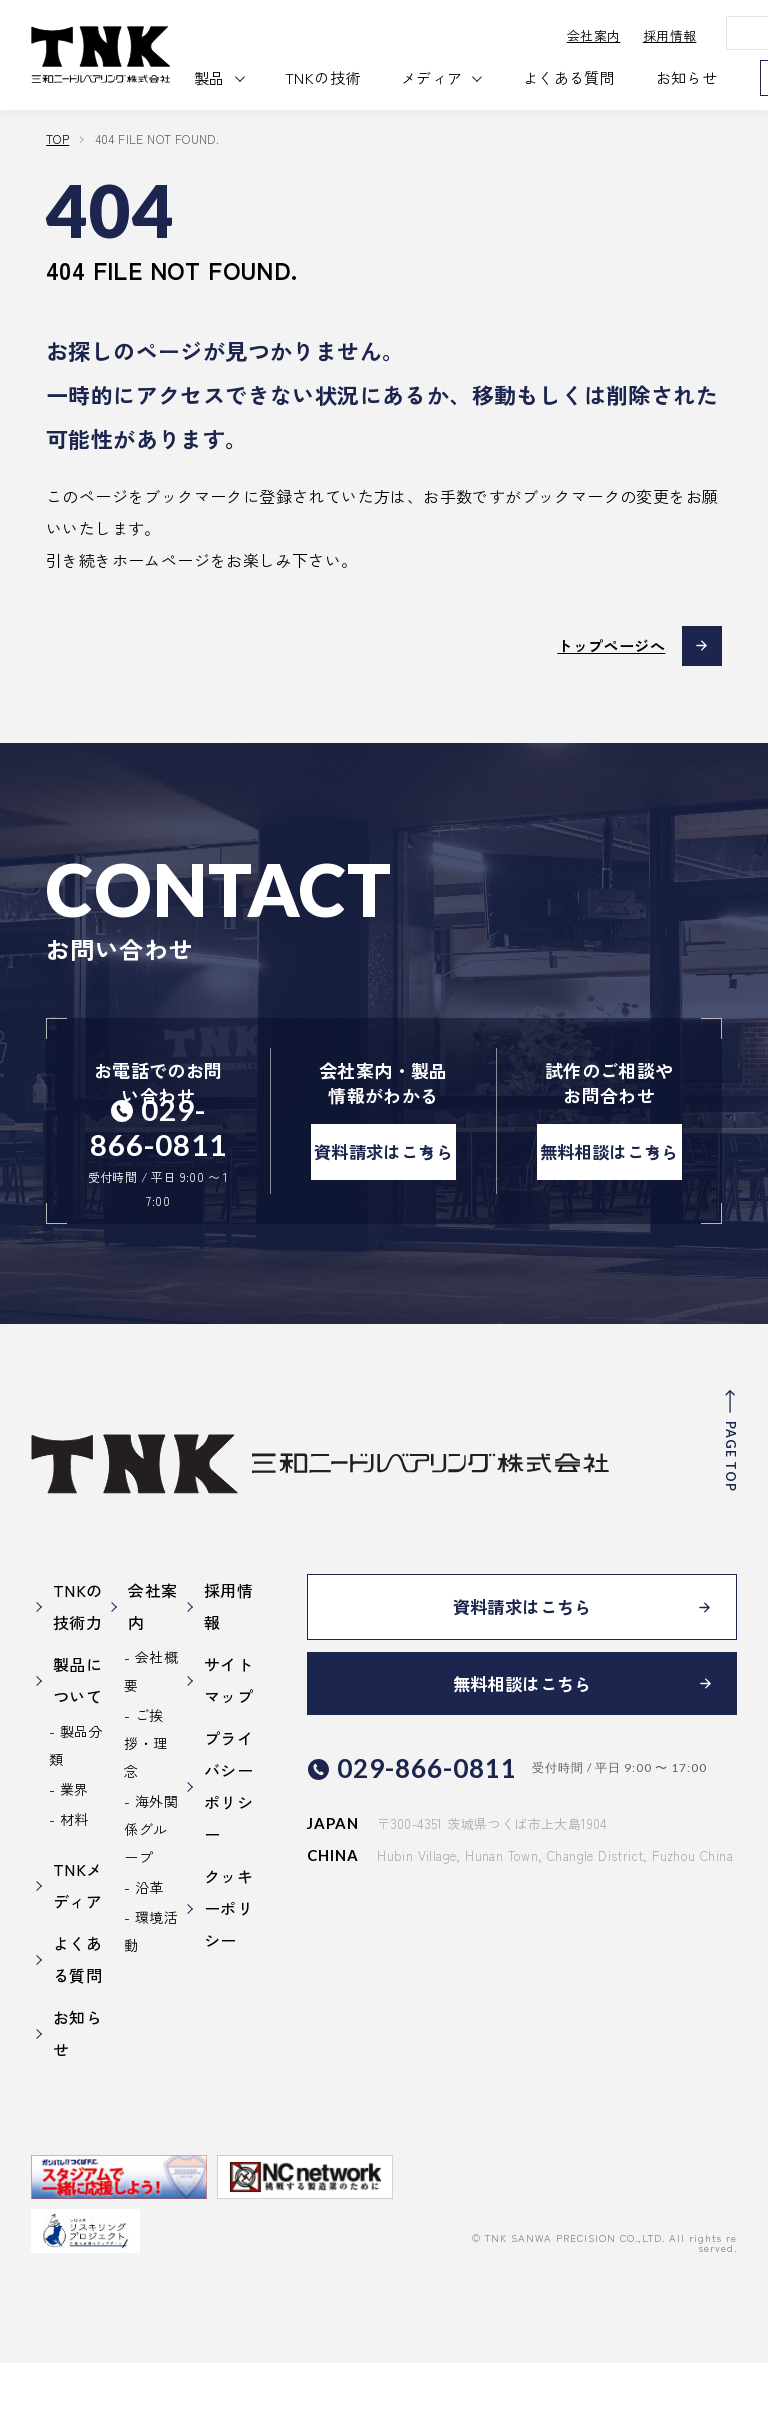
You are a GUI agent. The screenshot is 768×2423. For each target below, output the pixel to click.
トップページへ (604, 646)
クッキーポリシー (228, 1968)
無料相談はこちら (609, 1184)
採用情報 (698, 35)
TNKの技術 (352, 77)
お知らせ (716, 77)
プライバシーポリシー (228, 1846)
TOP (57, 138)
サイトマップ (228, 1740)
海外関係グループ (151, 1889)
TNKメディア (78, 1945)
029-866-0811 (164, 1127)
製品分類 (76, 1805)
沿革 (149, 1947)
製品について (77, 1740)
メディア (461, 77)
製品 (238, 77)
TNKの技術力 (78, 1666)
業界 (74, 1849)
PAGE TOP (728, 1516)
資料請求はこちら (383, 1184)
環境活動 (151, 1991)
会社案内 (622, 35)
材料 (74, 1879)
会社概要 (151, 1731)
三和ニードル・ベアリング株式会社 (116, 55)
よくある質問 (598, 77)
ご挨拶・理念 (145, 1803)
